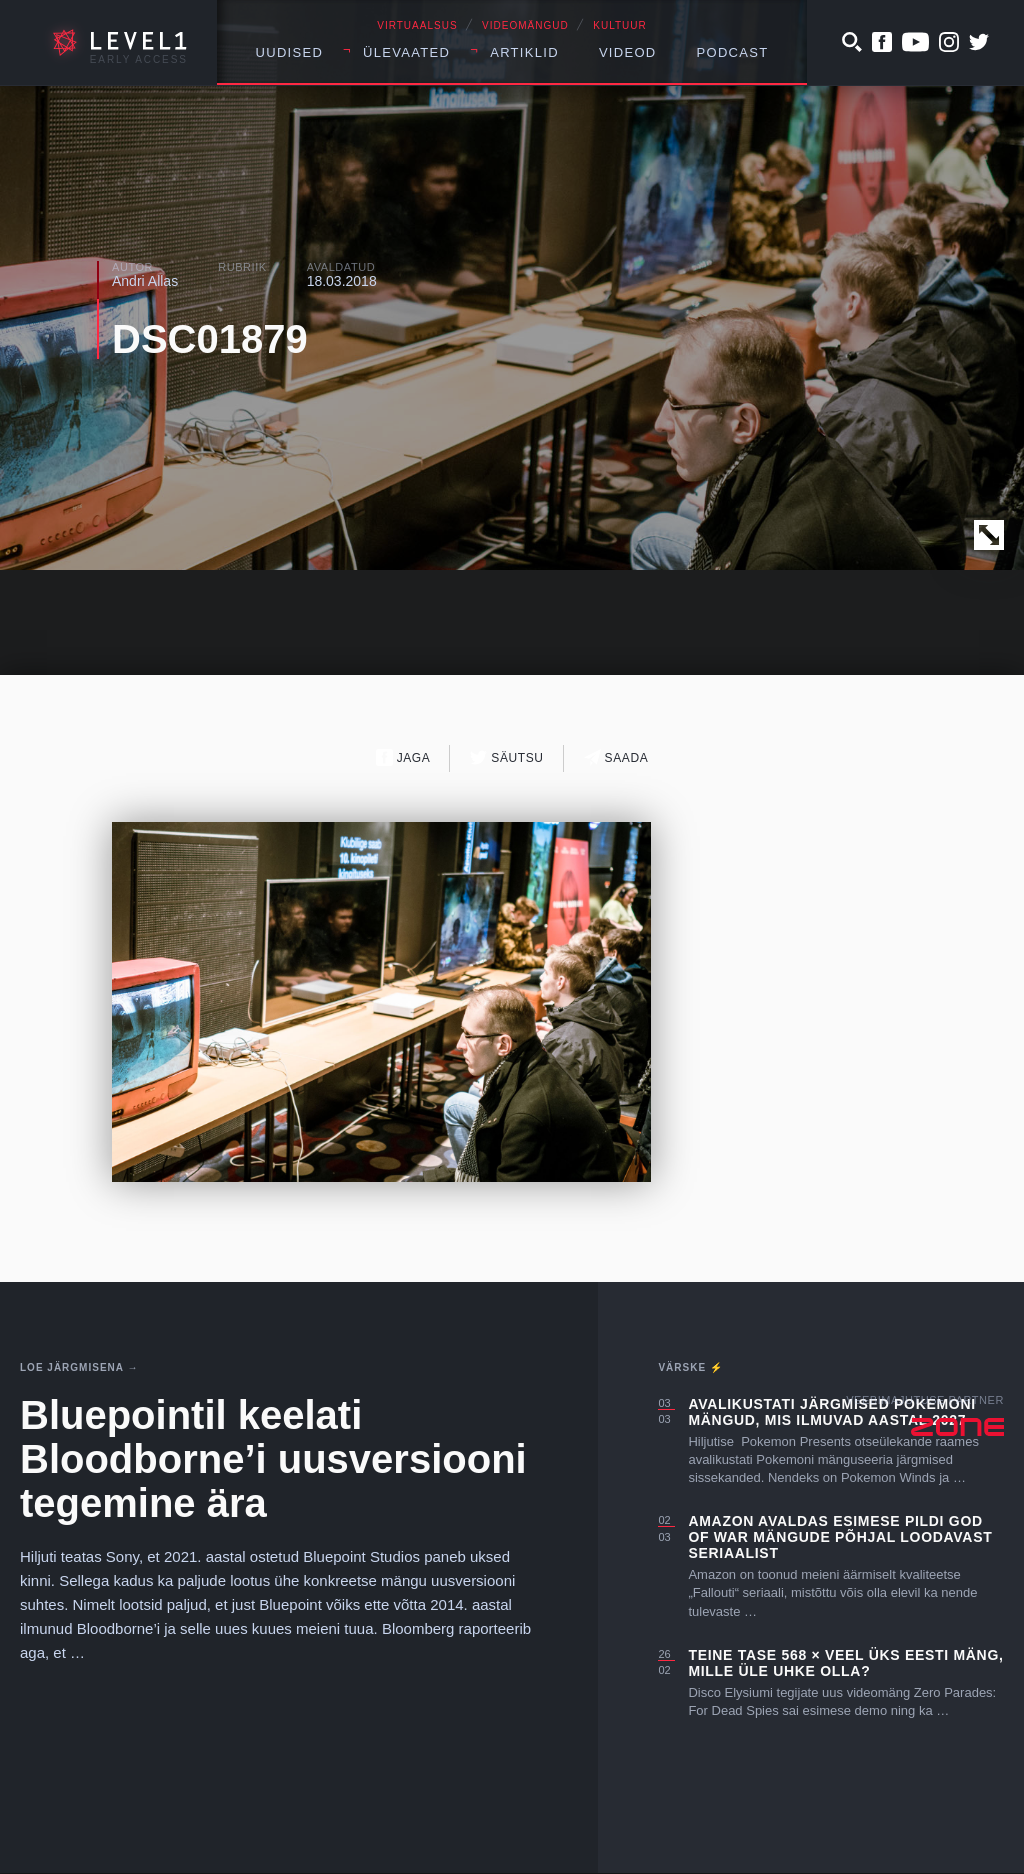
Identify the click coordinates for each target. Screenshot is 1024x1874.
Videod (628, 52)
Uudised (290, 52)
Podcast (733, 52)
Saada (616, 757)
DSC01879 (210, 339)
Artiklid (524, 52)
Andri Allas (145, 281)
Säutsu (506, 757)
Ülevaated (406, 52)
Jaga (403, 757)
